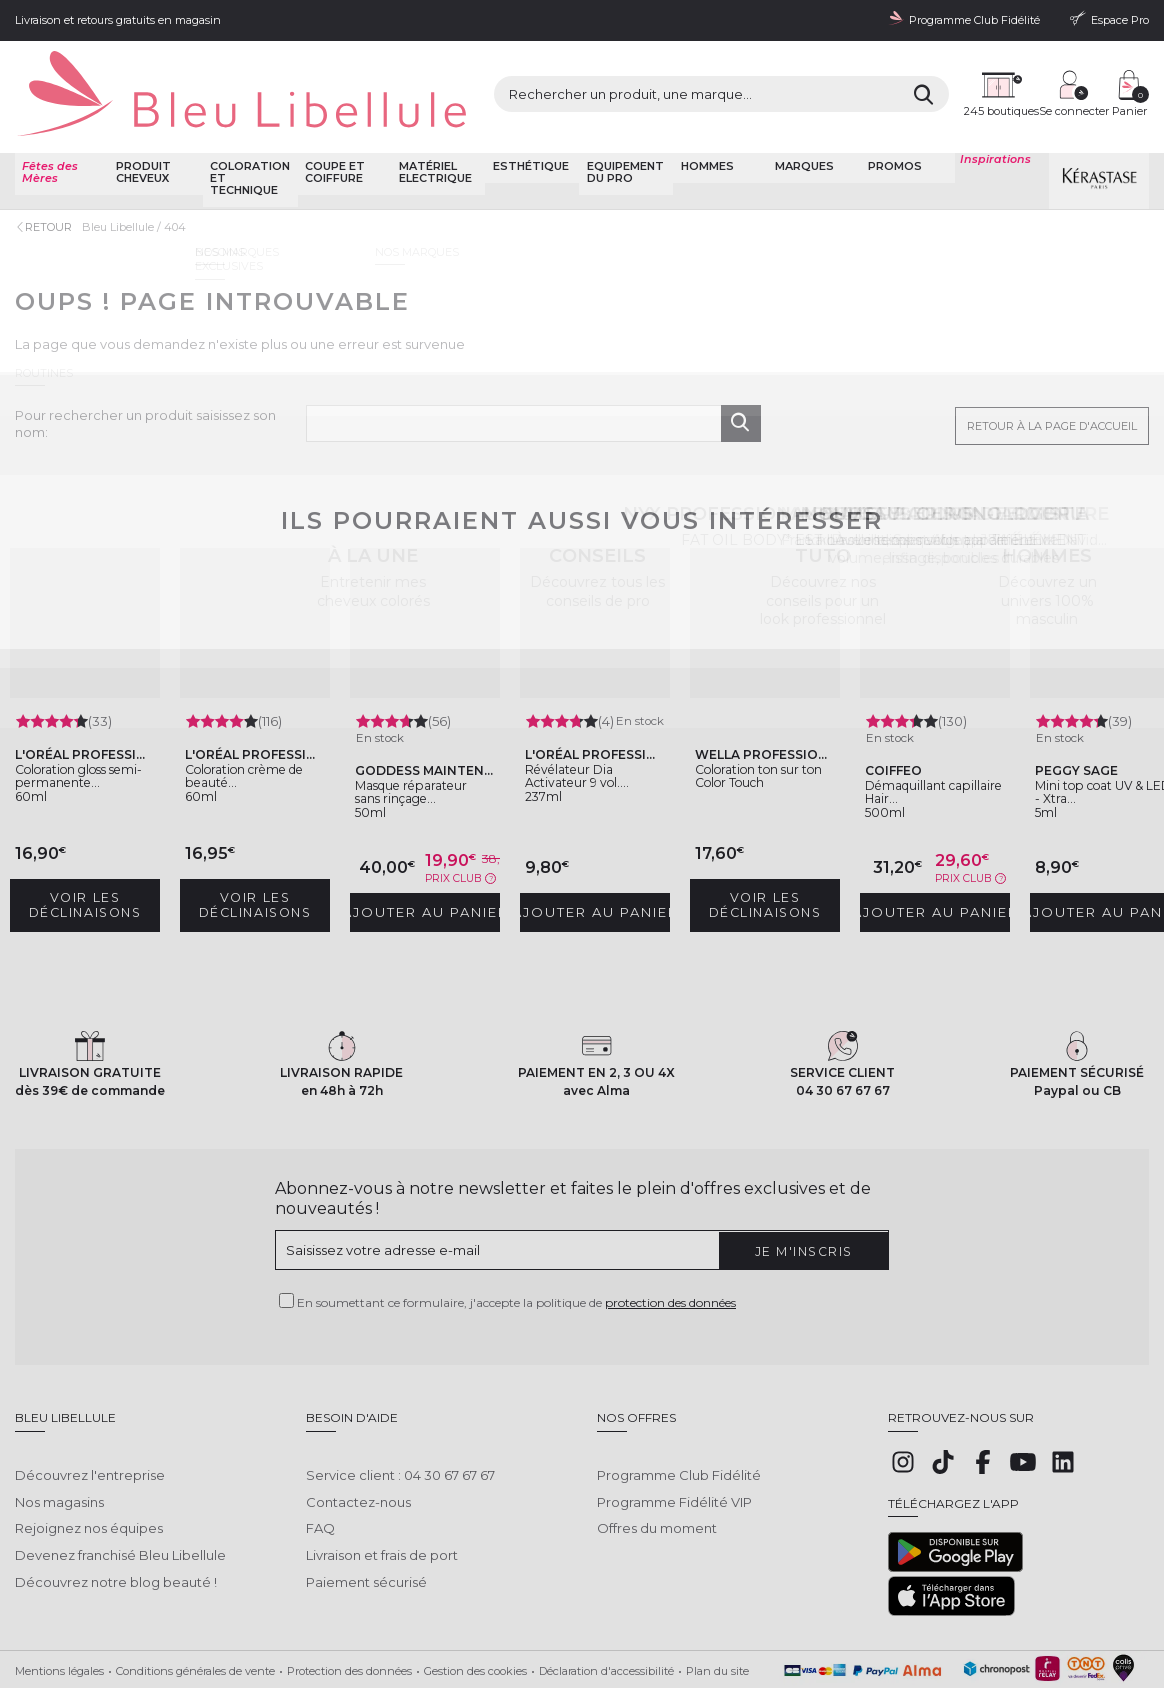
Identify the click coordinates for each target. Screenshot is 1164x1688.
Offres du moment (657, 1452)
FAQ (320, 1452)
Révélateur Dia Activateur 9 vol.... (591, 733)
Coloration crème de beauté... (252, 717)
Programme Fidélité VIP (674, 1425)
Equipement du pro (622, 129)
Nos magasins (59, 1425)
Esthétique (528, 123)
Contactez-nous (358, 1425)
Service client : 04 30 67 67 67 (400, 1398)
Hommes (704, 123)
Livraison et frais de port (382, 1479)
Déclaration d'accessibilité (606, 1610)
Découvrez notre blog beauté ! (116, 1506)
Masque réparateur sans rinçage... (415, 740)
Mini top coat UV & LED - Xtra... (1104, 733)
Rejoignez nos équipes (89, 1452)
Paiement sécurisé (366, 1506)
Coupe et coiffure (332, 129)
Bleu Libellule (123, 183)
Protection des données (349, 1610)
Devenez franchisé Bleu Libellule (120, 1479)
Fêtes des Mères (48, 129)
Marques (801, 123)
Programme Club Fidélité (679, 1398)
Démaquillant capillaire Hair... (923, 733)
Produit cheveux (141, 129)
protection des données (670, 1241)
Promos (893, 123)
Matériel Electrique (432, 129)
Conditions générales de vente (195, 1610)
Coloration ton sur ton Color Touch (762, 717)
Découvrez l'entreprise (90, 1398)
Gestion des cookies (475, 1610)
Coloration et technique (248, 135)
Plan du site (717, 1610)
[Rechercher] (782, 76)
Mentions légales (59, 1610)
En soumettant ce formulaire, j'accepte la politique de (516, 1241)
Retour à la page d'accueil (1052, 378)
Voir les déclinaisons (89, 844)
